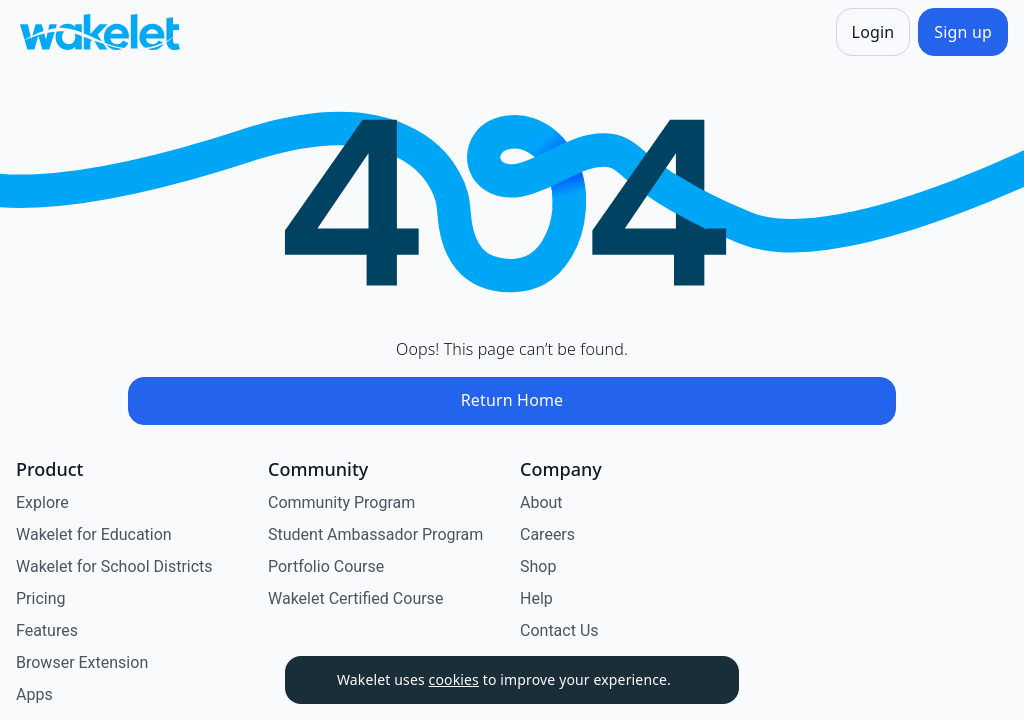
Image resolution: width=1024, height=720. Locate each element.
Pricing (41, 598)
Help (536, 598)
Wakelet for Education (94, 534)
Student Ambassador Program (375, 534)
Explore (42, 502)
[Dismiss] (699, 680)
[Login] (873, 32)
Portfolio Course (326, 566)
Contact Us (559, 630)
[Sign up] (963, 32)
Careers (547, 534)
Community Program (341, 502)
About (541, 502)
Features (47, 630)
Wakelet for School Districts (114, 566)
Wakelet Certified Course (355, 598)
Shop (538, 566)
